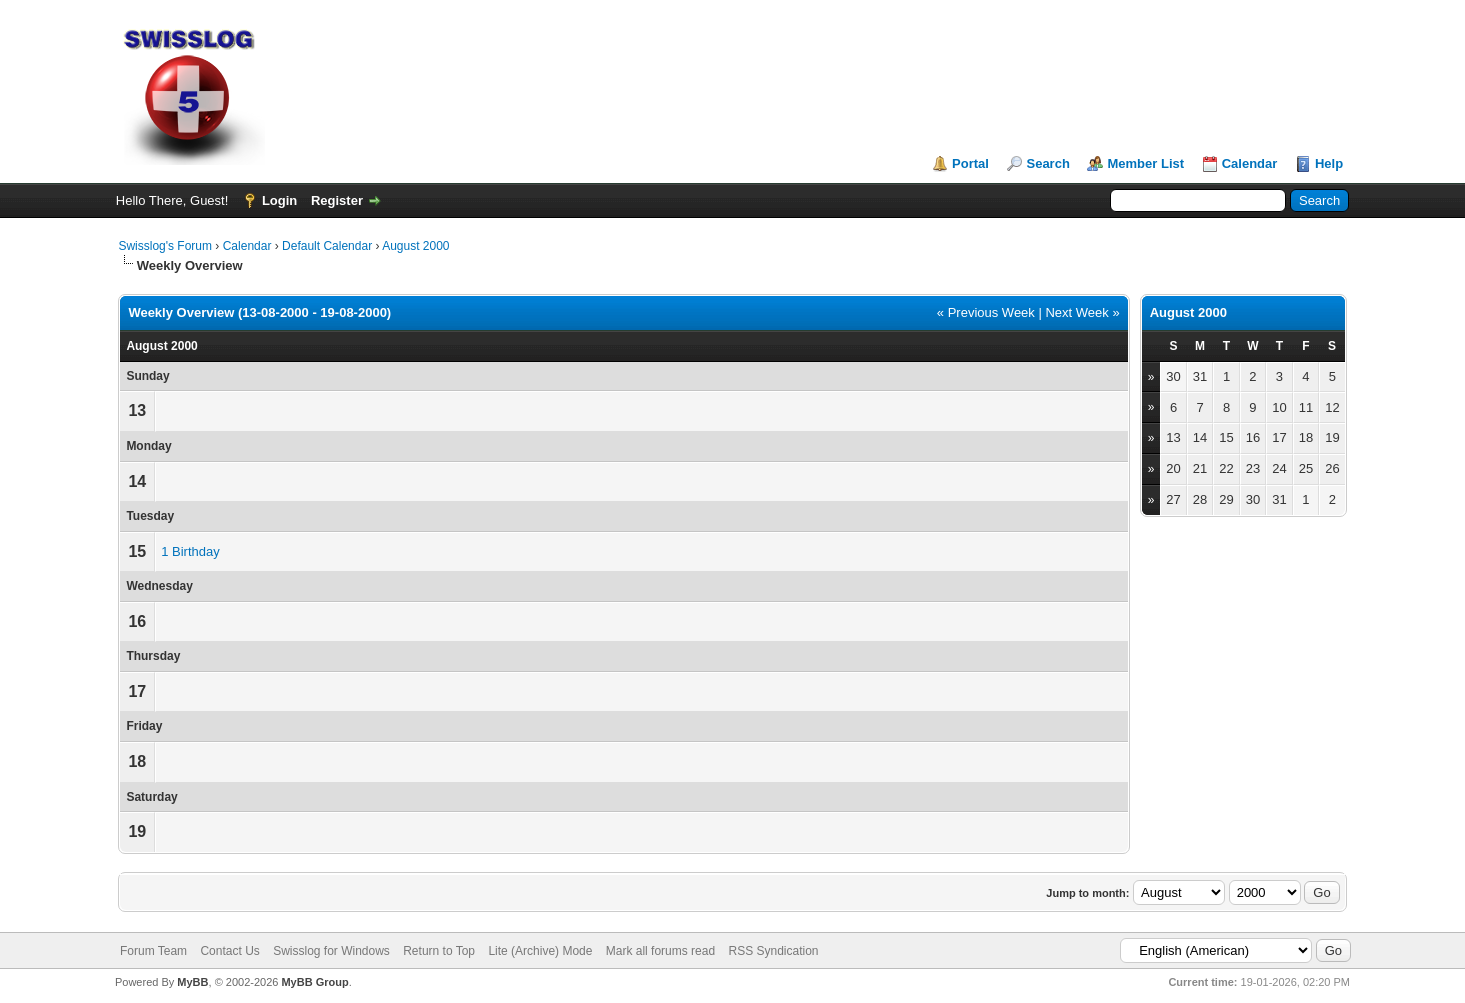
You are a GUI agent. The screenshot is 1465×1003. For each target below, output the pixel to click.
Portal (970, 163)
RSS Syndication (773, 951)
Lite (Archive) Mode (540, 951)
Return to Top (439, 951)
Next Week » (1082, 312)
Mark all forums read (660, 951)
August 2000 (415, 246)
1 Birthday (190, 551)
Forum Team (153, 951)
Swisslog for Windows (331, 951)
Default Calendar (327, 246)
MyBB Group (314, 982)
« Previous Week (986, 312)
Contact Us (229, 951)
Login (279, 200)
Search (1047, 163)
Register (337, 200)
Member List (1145, 163)
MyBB (192, 982)
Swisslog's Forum (165, 246)
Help (1329, 163)
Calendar (1250, 163)
